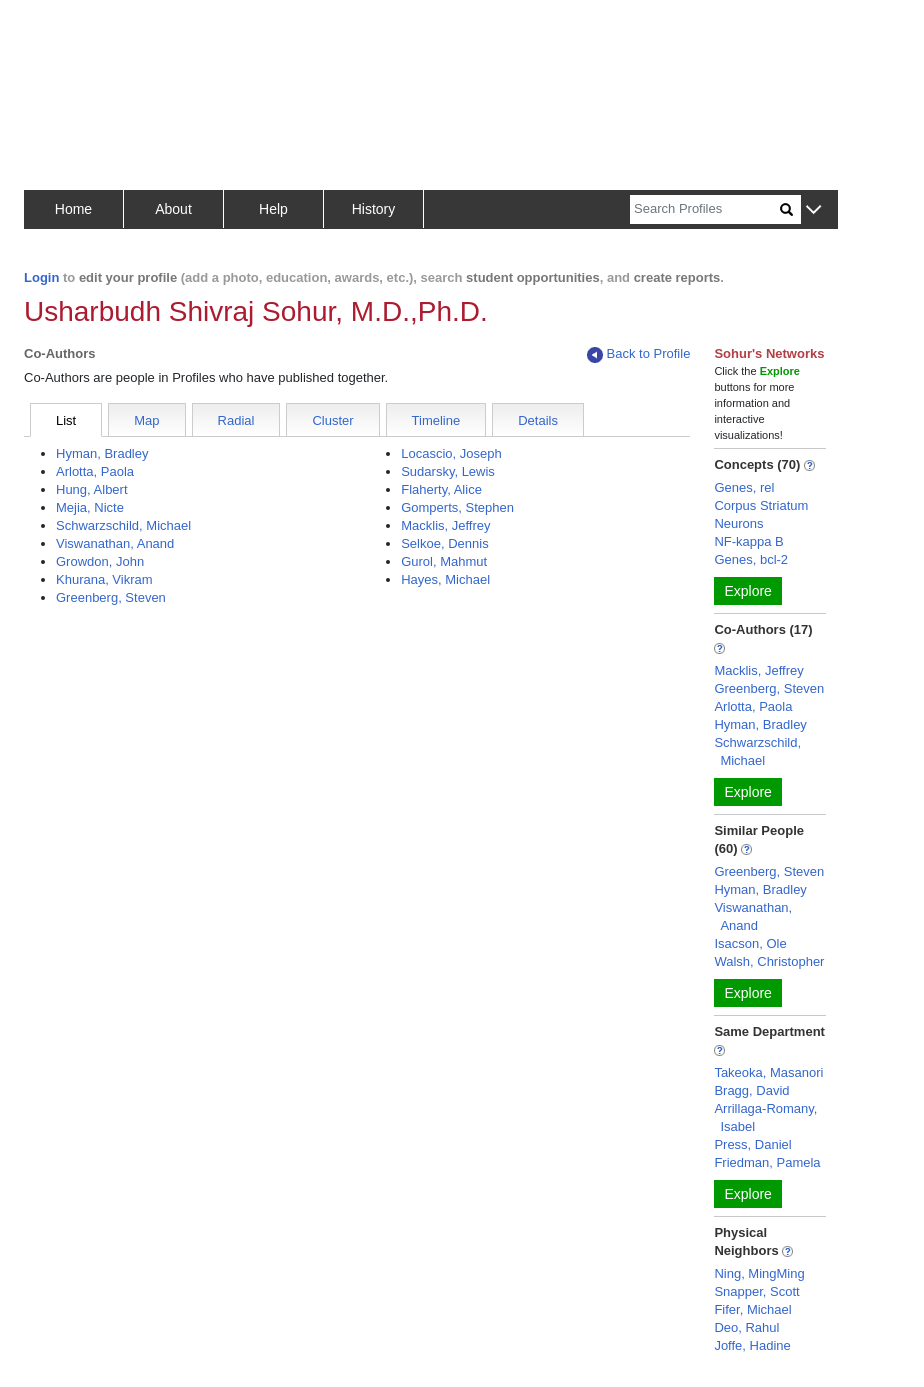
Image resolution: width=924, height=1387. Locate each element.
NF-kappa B (748, 541)
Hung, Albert (92, 489)
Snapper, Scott (756, 1291)
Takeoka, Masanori (768, 1072)
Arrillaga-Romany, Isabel (765, 1117)
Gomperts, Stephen (457, 507)
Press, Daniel (752, 1144)
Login (41, 277)
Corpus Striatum (761, 505)
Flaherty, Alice (441, 489)
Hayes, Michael (445, 579)
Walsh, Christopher (769, 961)
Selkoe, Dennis (444, 543)
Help (273, 209)
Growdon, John (100, 561)
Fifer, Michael (752, 1309)
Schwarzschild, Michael (123, 525)
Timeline (436, 420)
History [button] (374, 209)
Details (538, 420)
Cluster (332, 420)
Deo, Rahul (746, 1327)
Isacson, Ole (750, 943)
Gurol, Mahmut (444, 561)
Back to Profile (639, 354)
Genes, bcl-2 (751, 559)
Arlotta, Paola (95, 471)
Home (73, 209)
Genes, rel (744, 487)
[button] (813, 210)
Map (146, 420)
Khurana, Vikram (104, 579)
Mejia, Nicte (90, 507)
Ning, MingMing (759, 1273)
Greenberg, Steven (111, 597)
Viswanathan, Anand (115, 543)
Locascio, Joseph (451, 453)
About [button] (173, 209)
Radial (236, 420)
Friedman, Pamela (767, 1162)
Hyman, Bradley (102, 453)
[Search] (705, 209)
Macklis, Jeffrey (445, 525)
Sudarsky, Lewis (448, 471)
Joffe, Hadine (752, 1345)
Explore (747, 591)
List (66, 420)
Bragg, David (751, 1090)
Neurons (738, 523)
